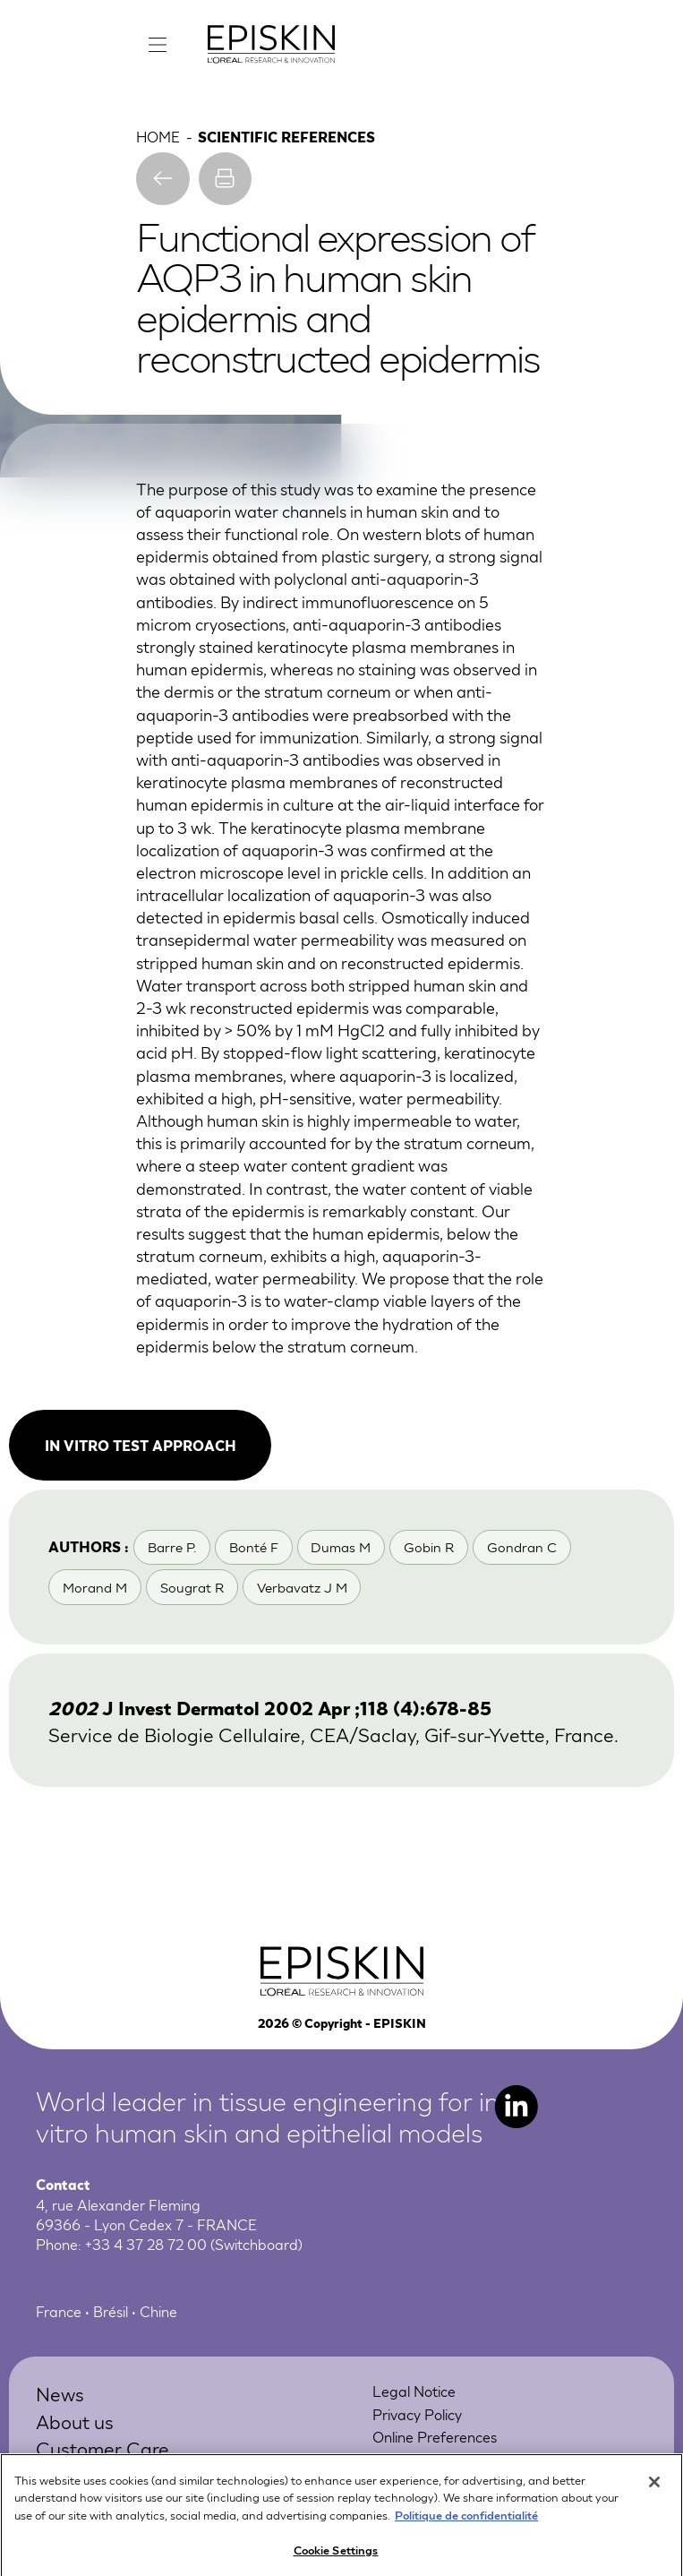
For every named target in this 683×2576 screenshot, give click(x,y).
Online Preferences (434, 2435)
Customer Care (102, 2447)
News (60, 2393)
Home (158, 135)
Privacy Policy (417, 2413)
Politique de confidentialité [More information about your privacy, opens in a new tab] (466, 2526)
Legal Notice (414, 2390)
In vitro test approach (140, 1445)
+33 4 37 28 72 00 (146, 2243)
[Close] (654, 2493)
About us (75, 2421)
